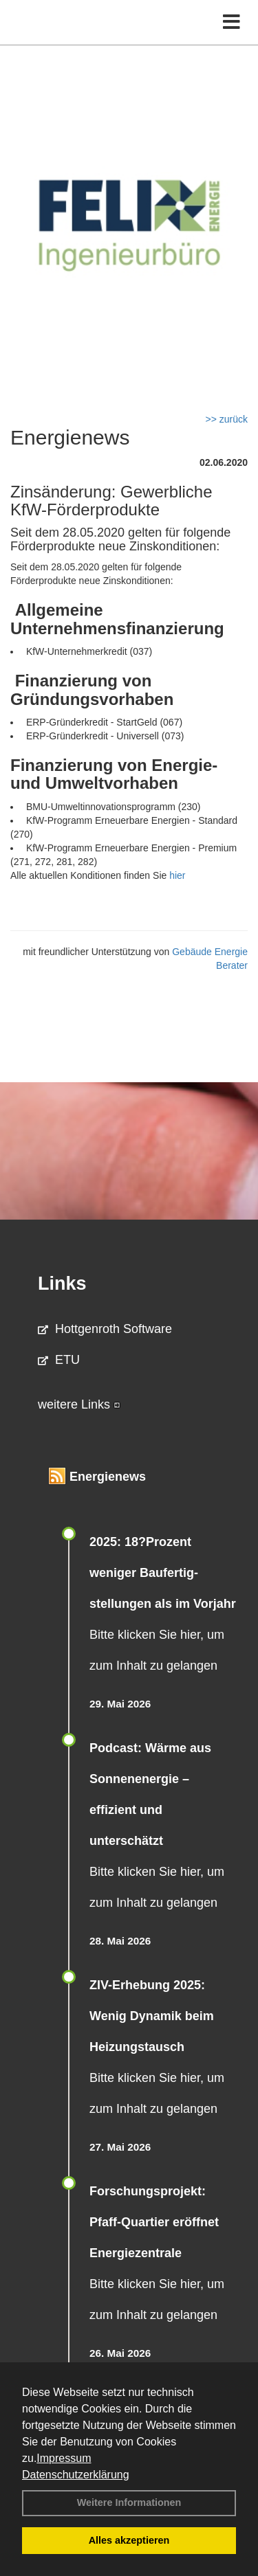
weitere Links (79, 1404)
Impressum (63, 2458)
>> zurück (227, 419)
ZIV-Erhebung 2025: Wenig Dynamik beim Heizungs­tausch (151, 2016)
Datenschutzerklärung (75, 2474)
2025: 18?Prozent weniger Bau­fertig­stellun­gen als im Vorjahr (162, 1573)
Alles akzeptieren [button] (129, 2540)
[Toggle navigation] (231, 22)
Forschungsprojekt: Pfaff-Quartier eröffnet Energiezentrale (154, 2222)
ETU (59, 1360)
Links (62, 1283)
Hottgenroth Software (105, 1329)
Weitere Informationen (129, 2502)
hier (177, 875)
